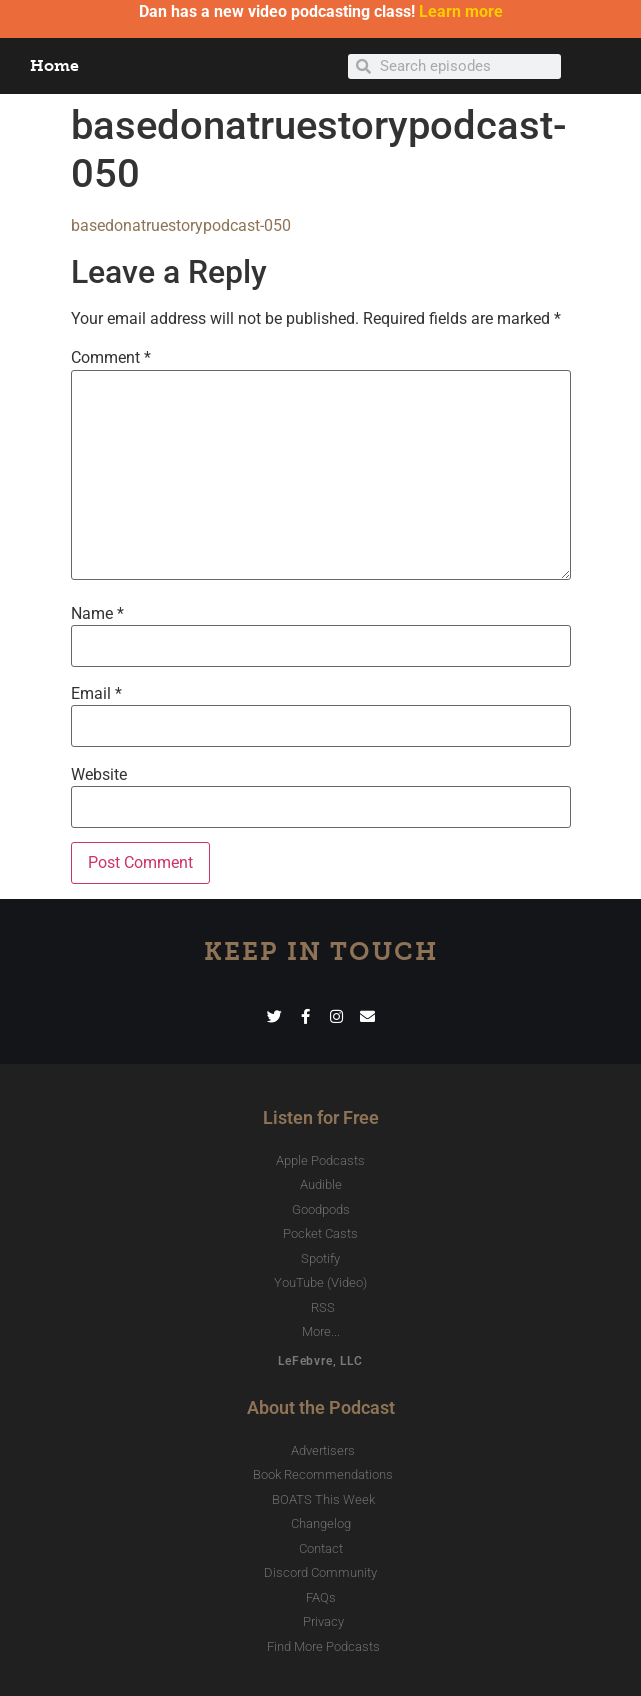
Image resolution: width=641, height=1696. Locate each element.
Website (99, 775)
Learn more (461, 11)
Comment (111, 358)
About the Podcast (321, 1407)
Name (97, 614)
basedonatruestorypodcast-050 (181, 225)
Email (96, 694)
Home (54, 65)
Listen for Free (321, 1117)
